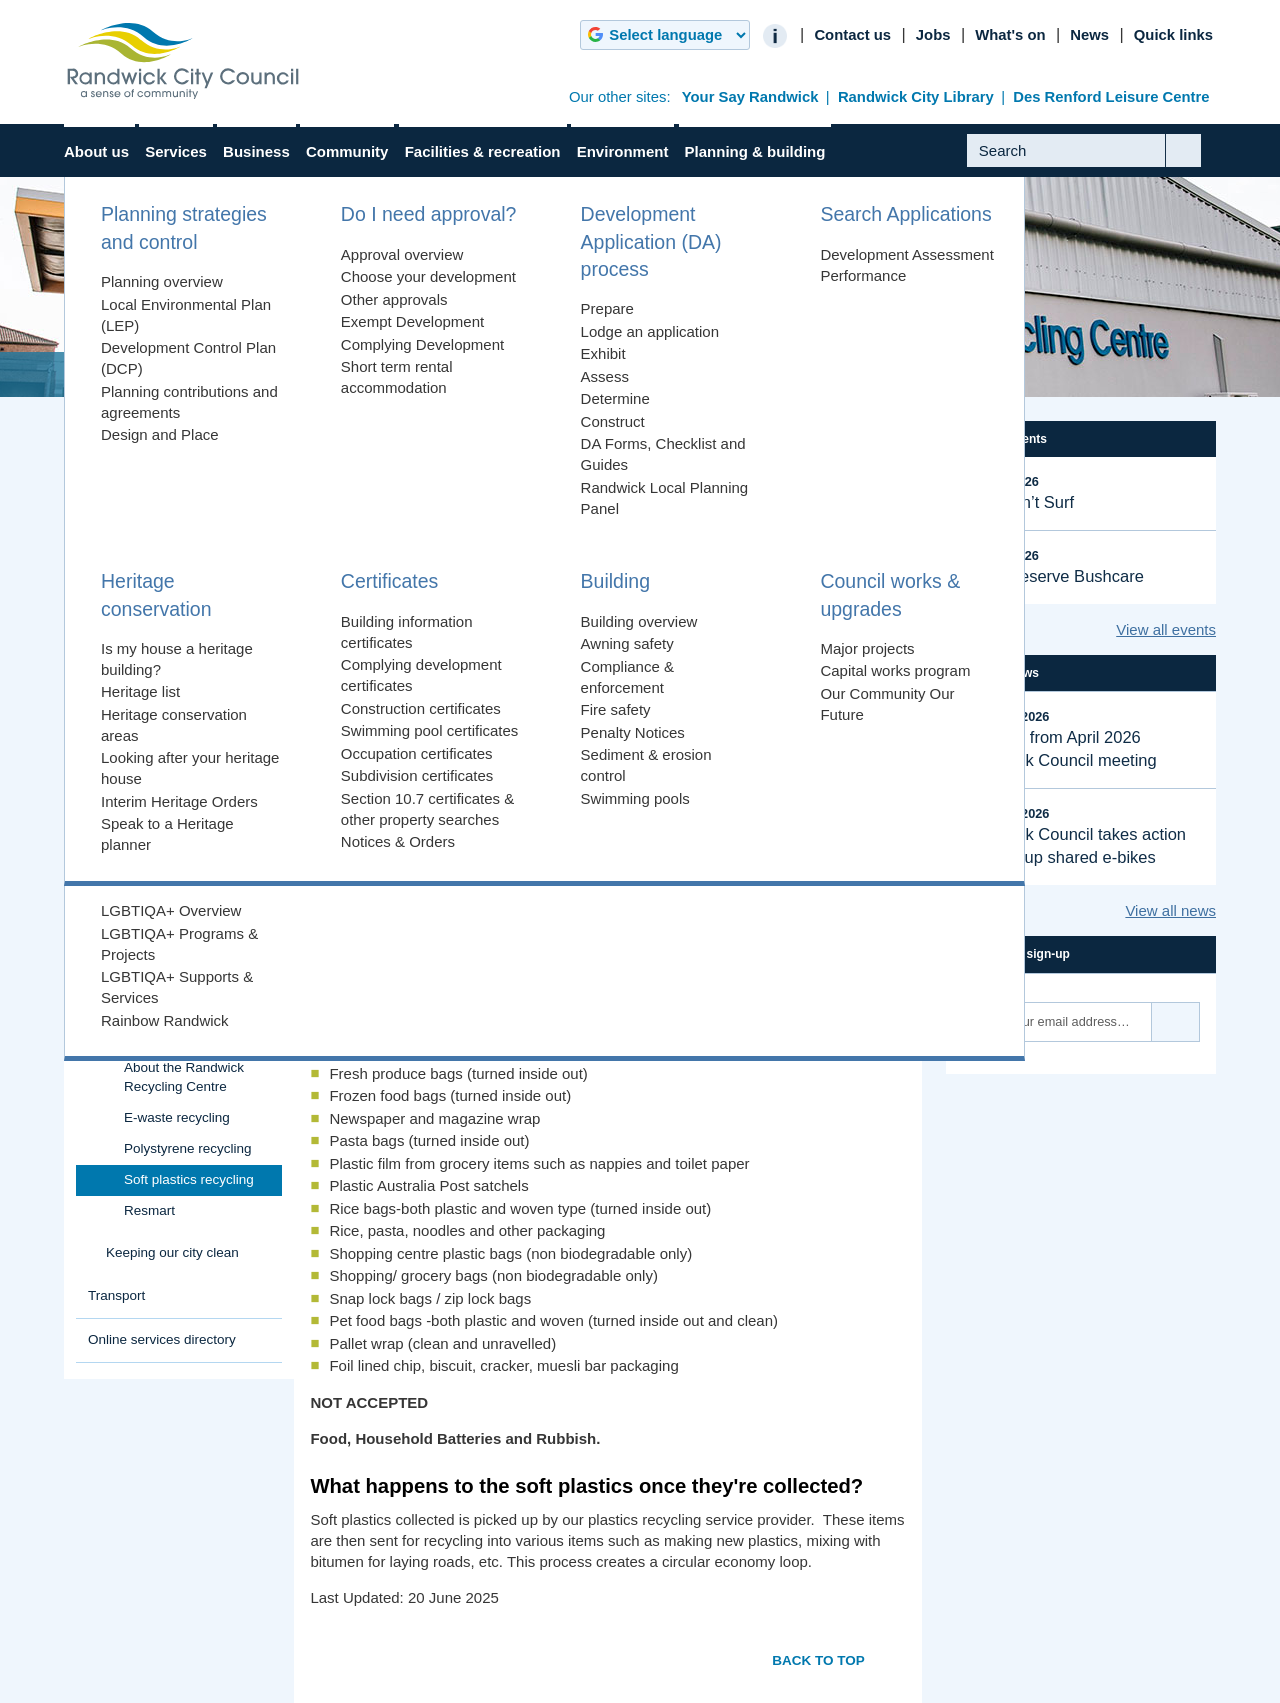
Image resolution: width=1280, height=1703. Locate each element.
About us (96, 151)
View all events (1166, 629)
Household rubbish (162, 762)
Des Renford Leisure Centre (1111, 97)
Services (176, 151)
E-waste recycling (177, 1117)
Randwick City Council (183, 61)
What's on (1010, 35)
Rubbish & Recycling (320, 374)
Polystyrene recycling (188, 1148)
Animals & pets (133, 524)
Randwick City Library (916, 97)
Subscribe (1176, 1022)
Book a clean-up (155, 843)
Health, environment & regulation (155, 578)
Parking (111, 631)
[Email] (1057, 1022)
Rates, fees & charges (154, 480)
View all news (1170, 910)
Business (256, 151)
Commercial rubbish (166, 973)
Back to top (818, 1660)
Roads (107, 674)
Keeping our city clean (172, 1252)
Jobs (933, 35)
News (1089, 35)
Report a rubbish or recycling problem (164, 884)
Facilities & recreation (483, 151)
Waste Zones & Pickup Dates (174, 934)
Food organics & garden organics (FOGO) (178, 803)
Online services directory (162, 1339)
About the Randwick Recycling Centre (184, 1077)
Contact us (852, 35)
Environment (623, 151)
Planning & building (755, 151)
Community (347, 151)
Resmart (149, 1210)
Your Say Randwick (750, 97)
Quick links (1173, 35)
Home (106, 374)
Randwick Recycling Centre (518, 374)
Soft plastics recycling (189, 1179)
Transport (116, 1295)
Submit (1198, 166)
